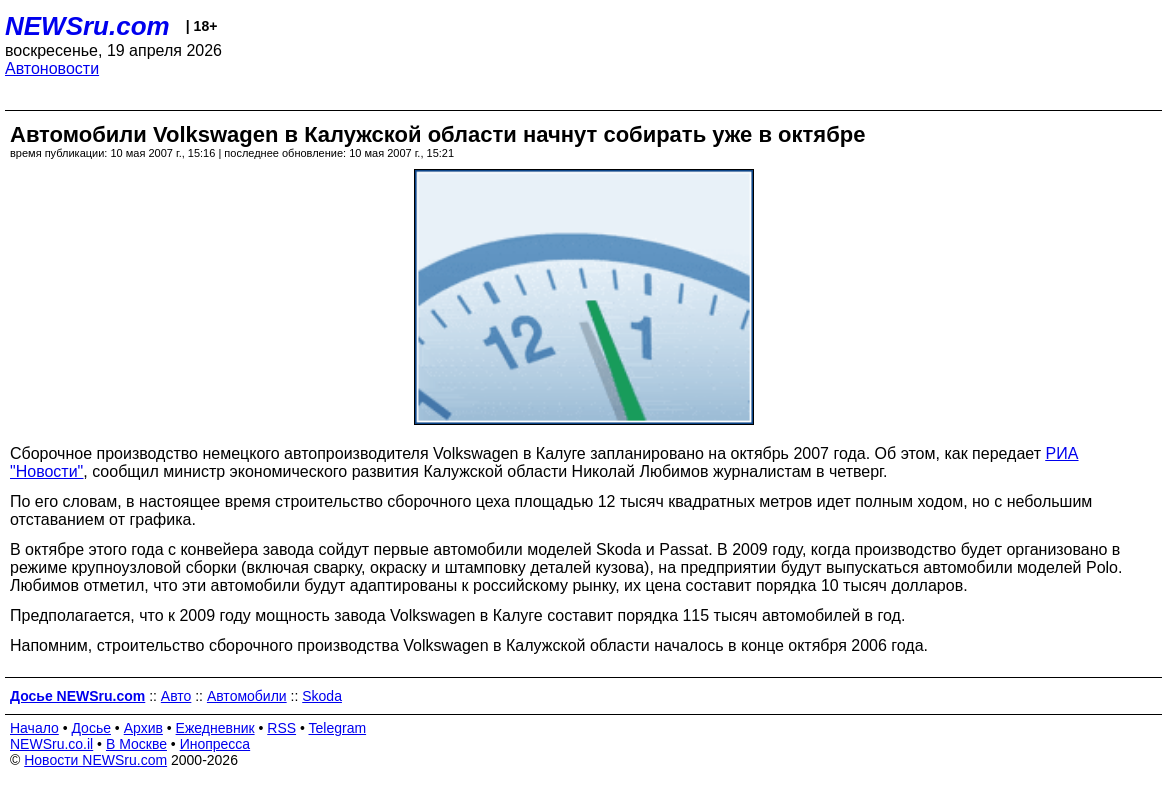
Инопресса (215, 744)
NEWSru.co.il (51, 744)
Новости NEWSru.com (95, 760)
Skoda (322, 696)
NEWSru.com (87, 26)
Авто (176, 696)
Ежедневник (215, 728)
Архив (143, 728)
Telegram (338, 728)
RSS (281, 728)
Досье (91, 728)
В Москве (136, 744)
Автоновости (52, 68)
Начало (34, 728)
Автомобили (247, 696)
